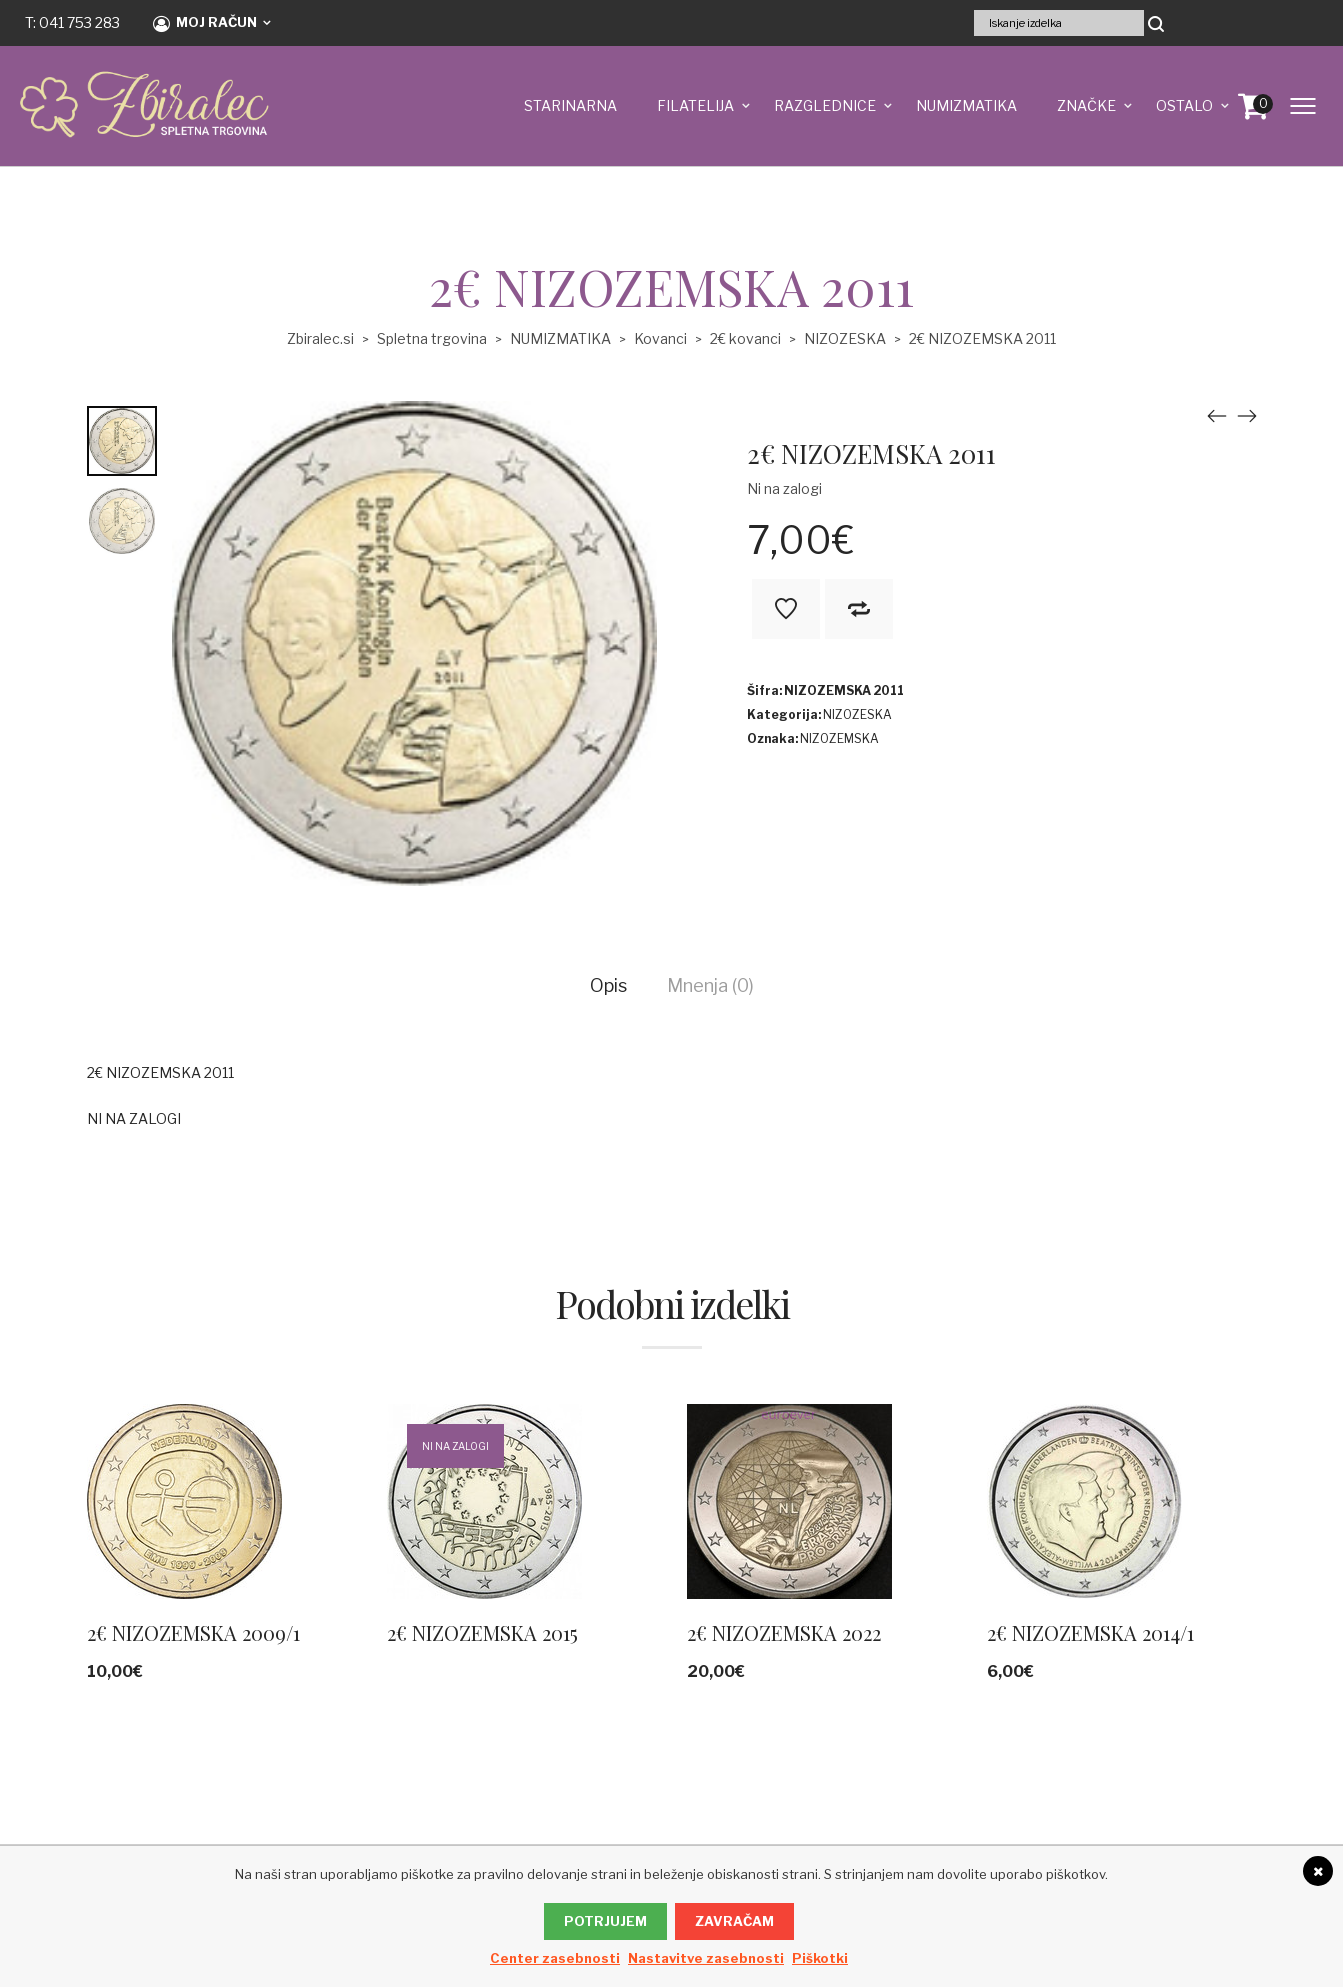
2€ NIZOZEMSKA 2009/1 (193, 1632)
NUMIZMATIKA (966, 105)
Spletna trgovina (432, 338)
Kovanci (660, 338)
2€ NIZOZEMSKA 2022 (784, 1632)
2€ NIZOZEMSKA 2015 (482, 1632)
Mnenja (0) (710, 985)
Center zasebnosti (555, 1958)
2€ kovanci (745, 338)
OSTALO (1184, 105)
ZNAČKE (1086, 105)
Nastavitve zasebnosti (706, 1958)
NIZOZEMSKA (839, 738)
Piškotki (820, 1958)
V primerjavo (859, 609)
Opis (608, 985)
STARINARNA (570, 105)
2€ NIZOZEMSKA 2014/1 (1090, 1632)
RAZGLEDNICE (825, 105)
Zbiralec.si (320, 338)
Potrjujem (605, 1921)
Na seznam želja (786, 609)
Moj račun (205, 23)
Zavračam (734, 1921)
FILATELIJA (695, 105)
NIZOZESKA (845, 338)
